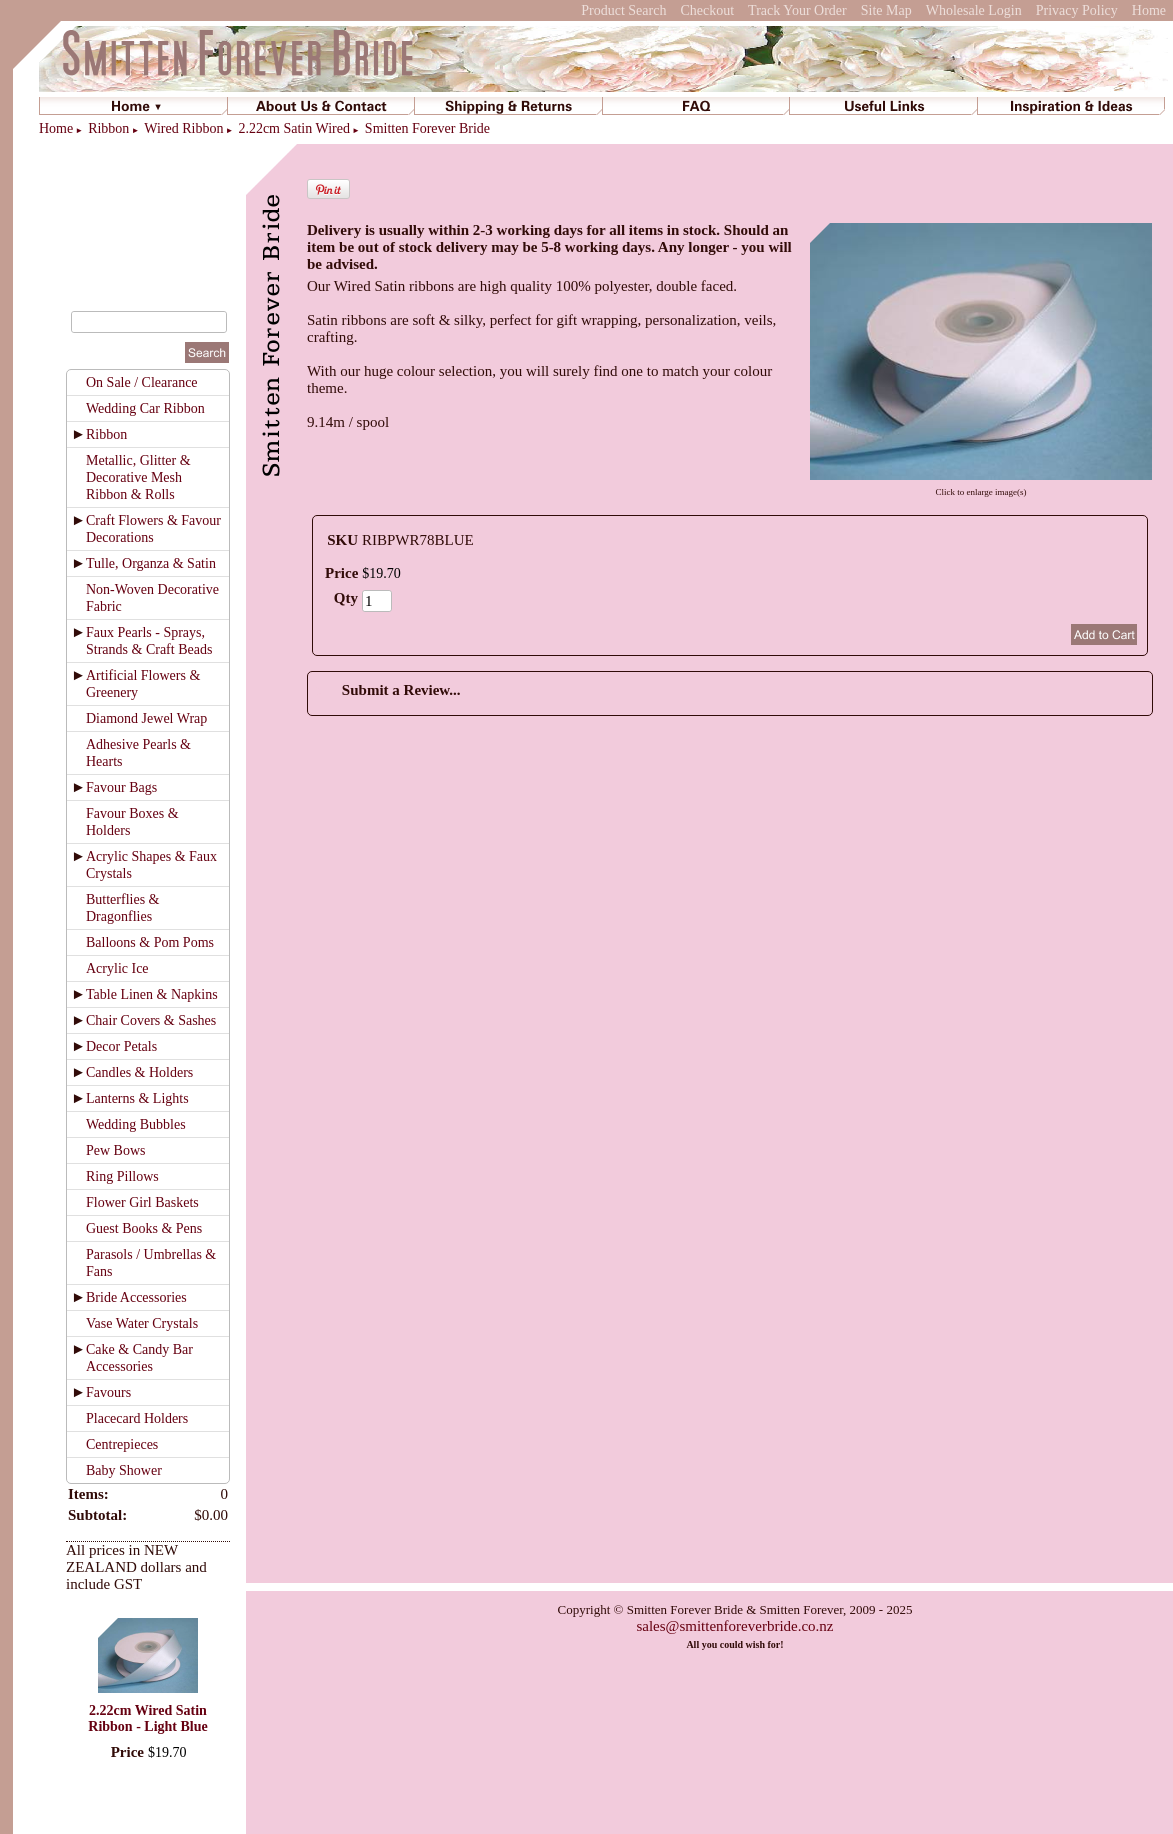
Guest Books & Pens (144, 1228)
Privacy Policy (1077, 10)
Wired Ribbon (183, 128)
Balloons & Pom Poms (150, 942)
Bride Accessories (136, 1297)
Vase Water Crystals (142, 1323)
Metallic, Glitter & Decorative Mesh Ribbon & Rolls (138, 477)
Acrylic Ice (117, 968)
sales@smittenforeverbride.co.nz (734, 1626)
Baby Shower (124, 1470)
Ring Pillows (122, 1176)
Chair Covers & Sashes (151, 1020)
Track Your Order (797, 10)
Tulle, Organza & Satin (151, 563)
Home (1149, 10)
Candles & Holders (139, 1072)
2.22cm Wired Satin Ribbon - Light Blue (147, 1718)
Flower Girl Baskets (142, 1202)
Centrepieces (122, 1444)
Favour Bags (121, 787)
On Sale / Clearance (142, 382)
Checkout (707, 10)
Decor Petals (121, 1046)
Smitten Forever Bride (427, 128)
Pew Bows (116, 1150)
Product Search (623, 10)
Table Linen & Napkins (152, 994)
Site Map (886, 10)
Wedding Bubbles (136, 1124)
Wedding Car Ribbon (145, 408)
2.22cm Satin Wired (294, 128)
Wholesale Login (974, 10)
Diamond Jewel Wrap (146, 718)
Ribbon (108, 128)
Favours (108, 1392)
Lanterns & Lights (137, 1098)
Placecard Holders (137, 1418)
